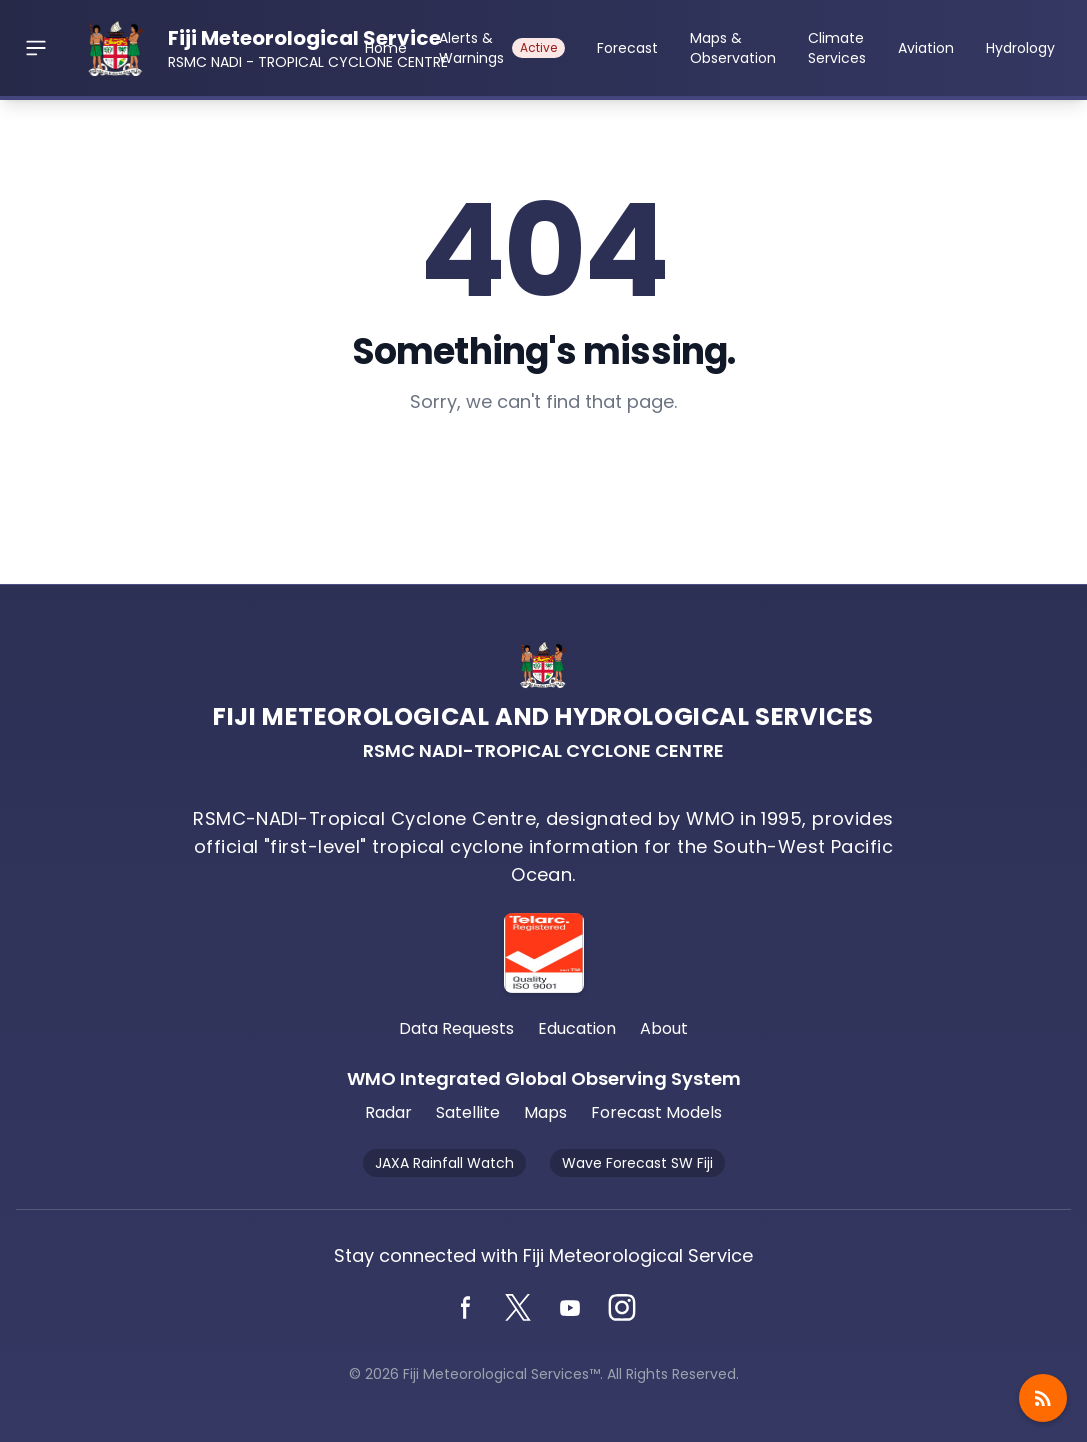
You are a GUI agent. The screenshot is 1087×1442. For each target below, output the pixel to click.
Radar (388, 1112)
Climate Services (837, 48)
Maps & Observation (733, 48)
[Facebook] (466, 1308)
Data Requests (456, 1028)
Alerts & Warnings (502, 48)
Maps (545, 1112)
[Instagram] (622, 1308)
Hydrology (1020, 48)
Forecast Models (656, 1112)
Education (577, 1028)
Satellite (468, 1112)
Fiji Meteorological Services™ (501, 1374)
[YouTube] (570, 1308)
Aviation (926, 48)
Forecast (627, 48)
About (664, 1028)
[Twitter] (518, 1308)
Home (386, 48)
